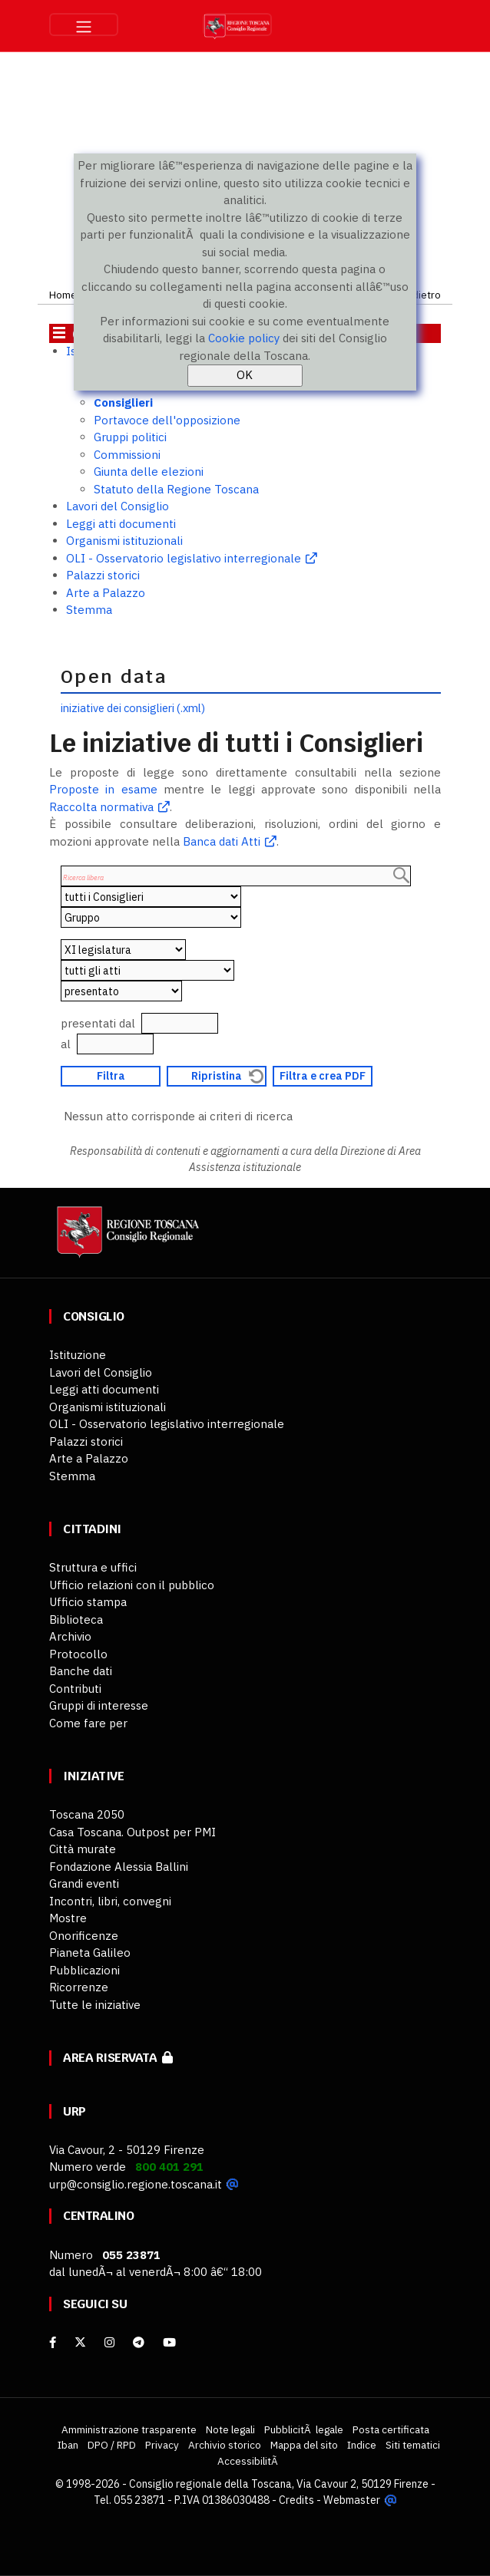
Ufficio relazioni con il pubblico (131, 1585)
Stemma (89, 609)
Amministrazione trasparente (129, 2429)
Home (63, 295)
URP (74, 2111)
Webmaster (352, 2500)
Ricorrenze (78, 1987)
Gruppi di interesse (98, 1705)
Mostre (68, 1918)
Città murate (82, 1849)
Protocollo (78, 1654)
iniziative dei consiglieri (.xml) (133, 708)
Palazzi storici (103, 575)
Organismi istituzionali (124, 540)
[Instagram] (109, 2342)
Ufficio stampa (88, 1602)
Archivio (70, 1636)
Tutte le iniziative (95, 2004)
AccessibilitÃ (248, 2461)
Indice (361, 2445)
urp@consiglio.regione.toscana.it (135, 2184)
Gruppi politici (130, 437)
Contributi (75, 1688)
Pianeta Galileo (90, 1952)
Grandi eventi (84, 1883)
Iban (68, 2445)
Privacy (162, 2445)
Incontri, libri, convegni (110, 1901)
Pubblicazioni (84, 1970)
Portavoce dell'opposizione (167, 420)
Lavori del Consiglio (117, 506)
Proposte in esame (103, 789)
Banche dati (80, 1671)
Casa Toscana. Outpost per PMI (132, 1832)
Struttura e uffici (93, 1567)
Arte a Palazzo (105, 592)
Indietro (422, 295)
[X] (80, 2342)
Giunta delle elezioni (149, 471)
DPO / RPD (112, 2445)
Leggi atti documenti (121, 523)
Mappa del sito (304, 2445)
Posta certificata (391, 2429)
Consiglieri (123, 402)
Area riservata (118, 2058)
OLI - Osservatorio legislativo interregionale (183, 558)
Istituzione (77, 1354)
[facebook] (52, 2342)
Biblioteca (76, 1619)
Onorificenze (83, 1935)
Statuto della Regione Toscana (176, 489)
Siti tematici (413, 2445)
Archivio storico (224, 2445)
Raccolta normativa (101, 807)
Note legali (230, 2429)
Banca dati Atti (220, 841)
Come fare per (88, 1723)
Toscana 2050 (86, 1814)
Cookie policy (244, 338)
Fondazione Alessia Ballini (118, 1866)
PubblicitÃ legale (303, 2429)
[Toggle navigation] (83, 24)
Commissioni (127, 454)
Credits (297, 2500)
